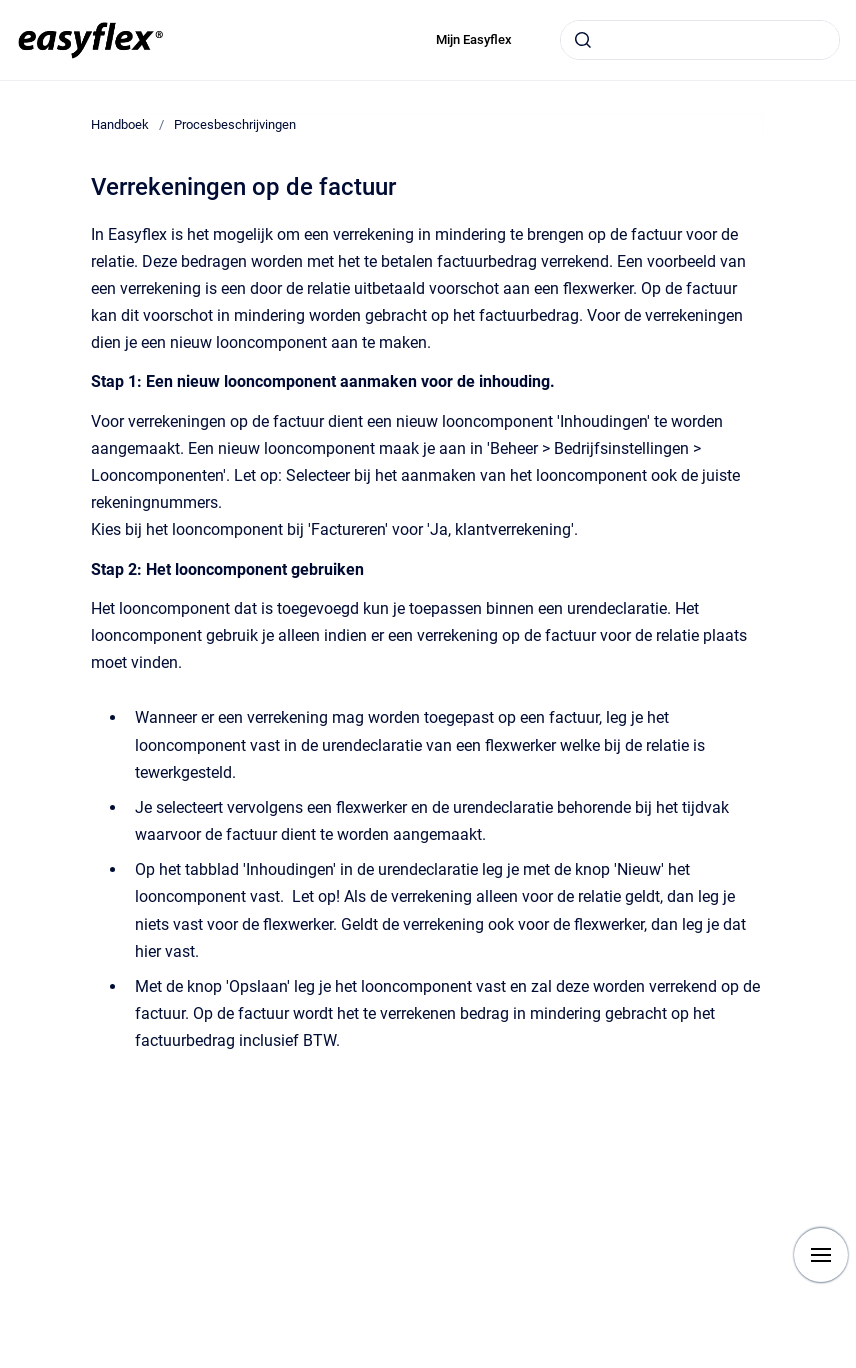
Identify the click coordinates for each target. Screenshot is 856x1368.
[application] (850, 1363)
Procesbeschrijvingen (235, 124)
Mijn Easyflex (474, 39)
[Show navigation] (821, 1255)
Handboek (120, 124)
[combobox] (700, 40)
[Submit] (583, 40)
